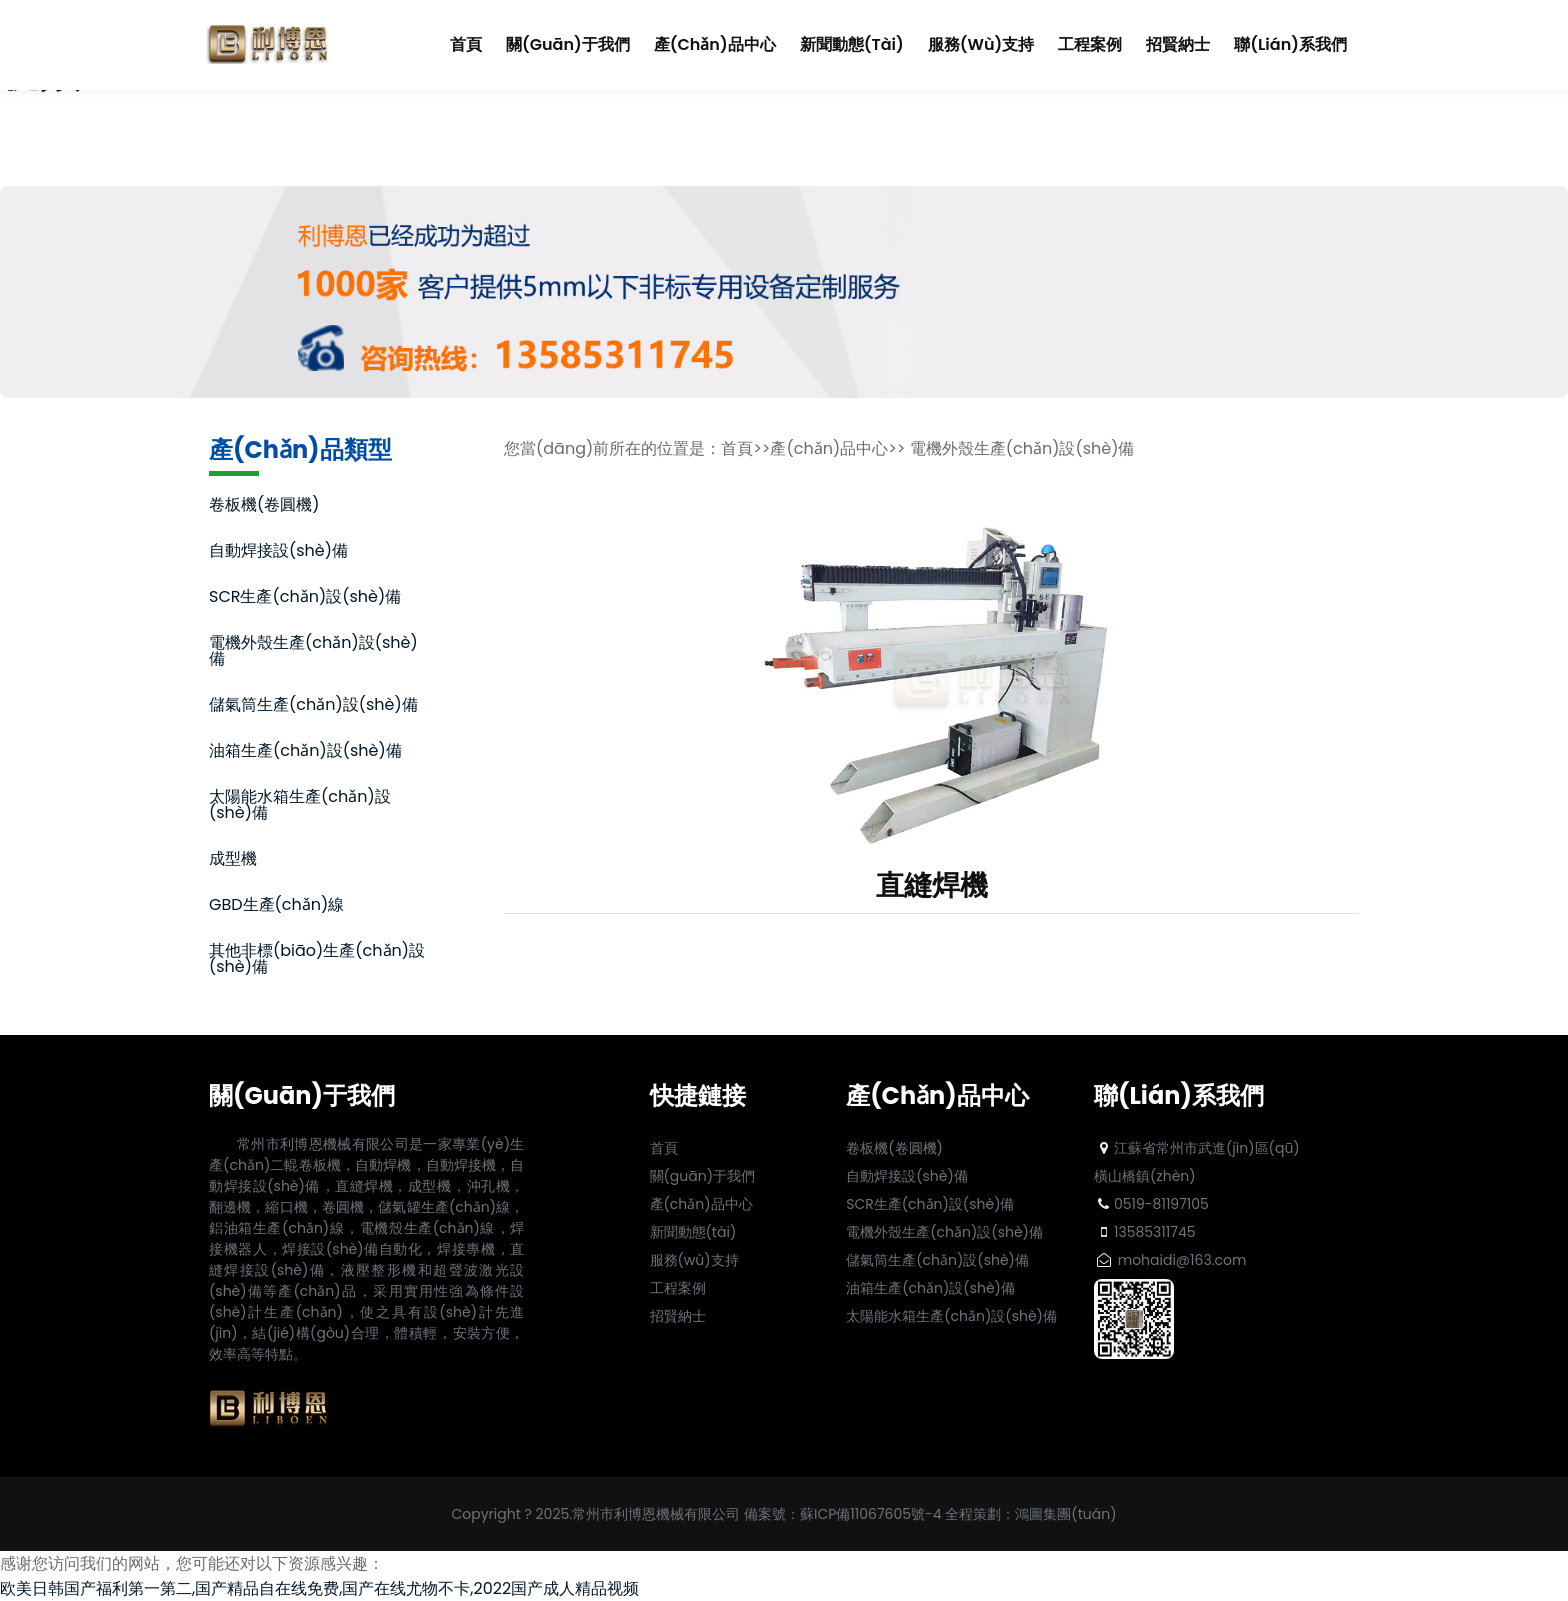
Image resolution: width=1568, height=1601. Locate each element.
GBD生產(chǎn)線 (276, 906)
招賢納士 (1178, 44)
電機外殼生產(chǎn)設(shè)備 (313, 652)
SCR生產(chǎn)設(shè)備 (305, 598)
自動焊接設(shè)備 (278, 552)
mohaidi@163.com (1170, 1260)
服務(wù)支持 (981, 44)
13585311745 (1145, 1232)
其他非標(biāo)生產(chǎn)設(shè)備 (317, 960)
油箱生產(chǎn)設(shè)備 (305, 752)
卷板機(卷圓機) (264, 506)
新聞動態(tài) (852, 44)
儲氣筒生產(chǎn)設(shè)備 (313, 706)
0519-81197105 (1151, 1204)
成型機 (233, 860)
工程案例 (1090, 44)
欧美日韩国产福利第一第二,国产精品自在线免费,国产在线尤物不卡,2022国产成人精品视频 (319, 1588)
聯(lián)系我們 (1290, 44)
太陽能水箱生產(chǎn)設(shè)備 (300, 806)
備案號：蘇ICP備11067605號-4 (843, 1514)
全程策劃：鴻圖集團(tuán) (1030, 1514)
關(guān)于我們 (568, 44)
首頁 (466, 44)
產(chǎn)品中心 (715, 44)
